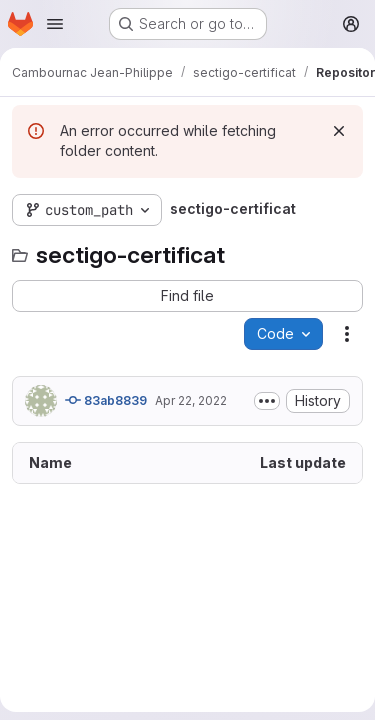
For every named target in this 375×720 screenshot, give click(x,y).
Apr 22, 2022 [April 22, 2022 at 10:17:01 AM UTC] (191, 400)
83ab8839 (106, 400)
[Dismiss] (339, 131)
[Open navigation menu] (55, 24)
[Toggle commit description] (267, 401)
